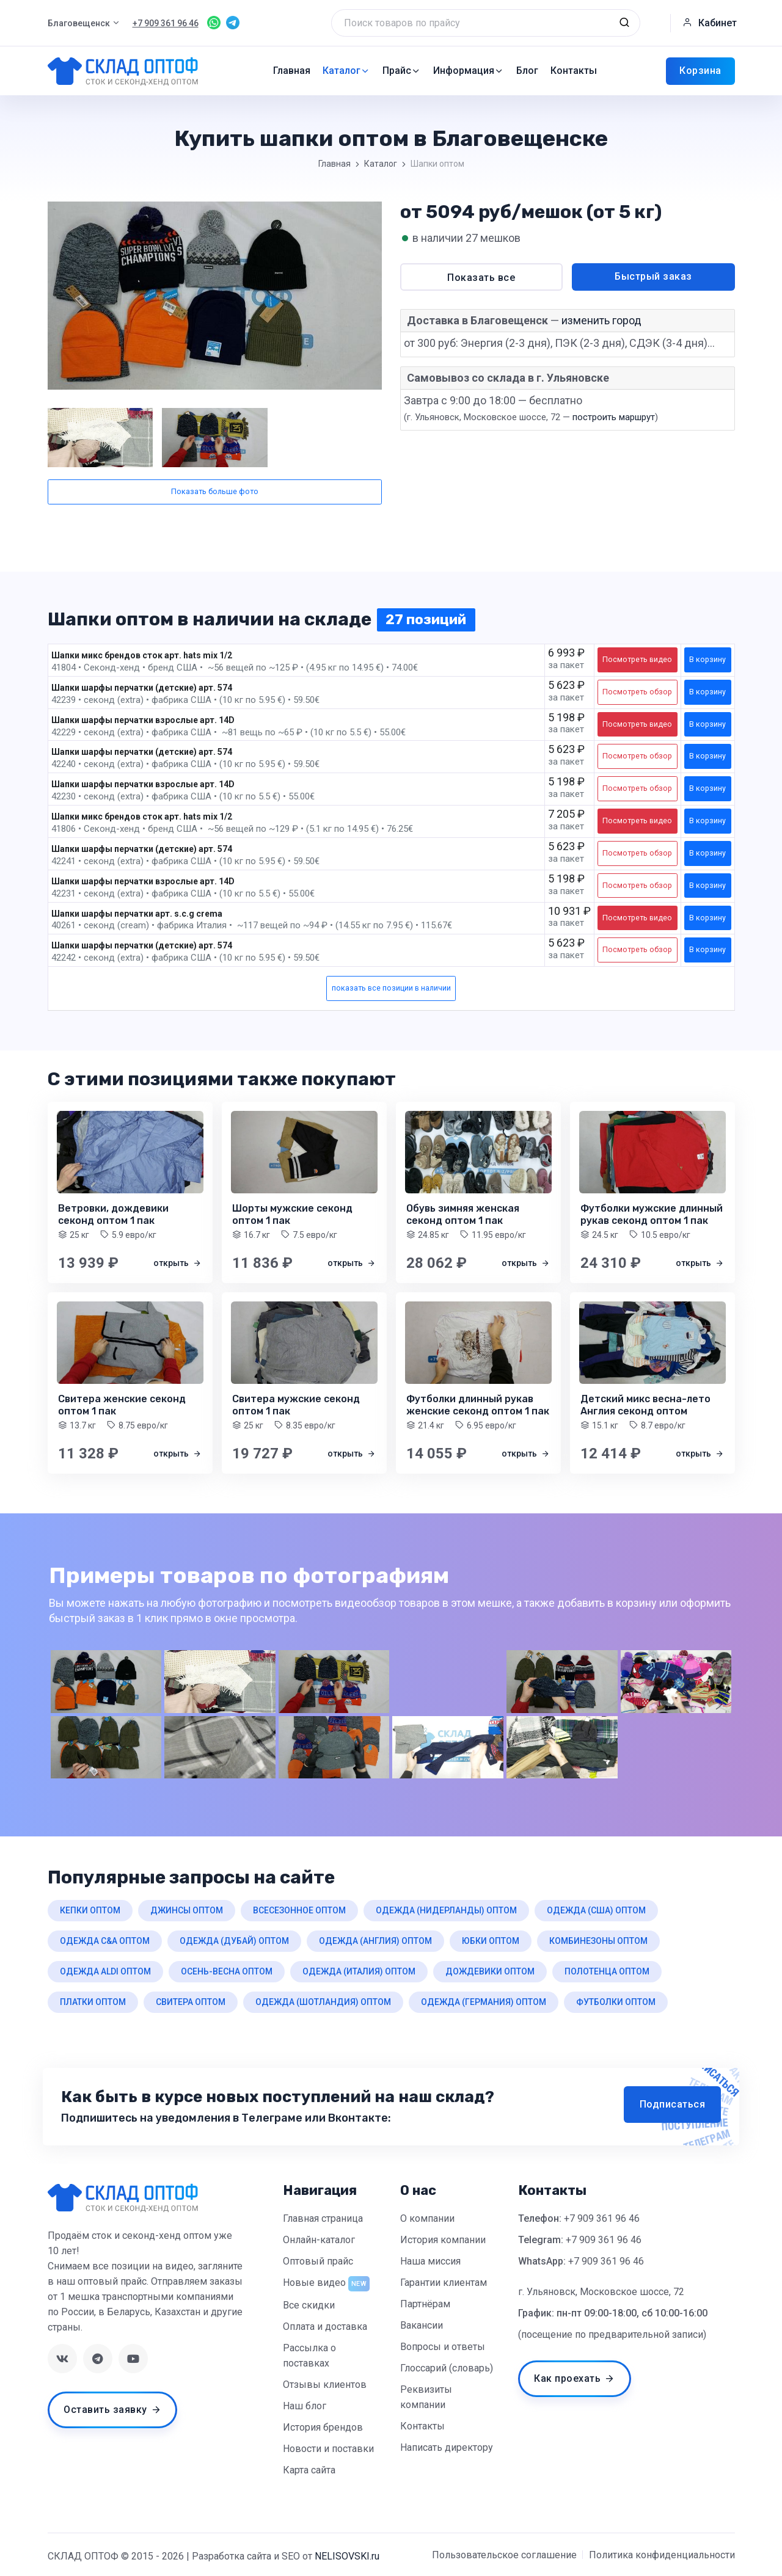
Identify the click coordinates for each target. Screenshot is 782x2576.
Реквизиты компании (426, 2397)
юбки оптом (490, 1941)
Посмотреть (637, 659)
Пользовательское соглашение (504, 2555)
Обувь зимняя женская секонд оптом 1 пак (462, 1214)
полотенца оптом (607, 1971)
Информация (468, 70)
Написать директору (446, 2447)
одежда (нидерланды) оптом (446, 1910)
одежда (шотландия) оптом (323, 2002)
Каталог (346, 70)
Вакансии (421, 2325)
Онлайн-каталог (319, 2240)
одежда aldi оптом (105, 1971)
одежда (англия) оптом (375, 1941)
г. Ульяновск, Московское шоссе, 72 (601, 2292)
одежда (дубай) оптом (234, 1941)
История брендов (323, 2427)
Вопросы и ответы (442, 2346)
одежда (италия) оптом (358, 1971)
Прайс (401, 70)
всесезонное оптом (299, 1910)
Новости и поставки (328, 2448)
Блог (527, 70)
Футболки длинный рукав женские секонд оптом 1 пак (477, 1405)
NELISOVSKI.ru (347, 2556)
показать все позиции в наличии (391, 987)
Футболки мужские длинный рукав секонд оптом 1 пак (651, 1214)
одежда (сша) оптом (596, 1910)
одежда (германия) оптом (483, 2002)
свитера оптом (190, 2002)
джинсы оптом (186, 1910)
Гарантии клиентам (443, 2282)
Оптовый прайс (318, 2261)
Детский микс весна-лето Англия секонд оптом (645, 1405)
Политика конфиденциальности (662, 2555)
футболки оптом (616, 2002)
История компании (443, 2240)
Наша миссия (430, 2261)
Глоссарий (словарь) (446, 2368)
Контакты (573, 70)
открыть (177, 1263)
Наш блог (304, 2406)
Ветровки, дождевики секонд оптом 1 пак (113, 1214)
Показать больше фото (214, 491)
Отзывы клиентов (325, 2384)
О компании (427, 2218)
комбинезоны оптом (598, 1941)
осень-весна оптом (226, 1971)
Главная (291, 70)
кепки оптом (90, 1910)
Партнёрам (425, 2304)
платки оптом (93, 2002)
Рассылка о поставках (309, 2355)
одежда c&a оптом (105, 1941)
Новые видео (314, 2282)
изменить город (601, 320)
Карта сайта (309, 2470)
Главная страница (323, 2218)
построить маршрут (613, 417)
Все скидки (309, 2305)
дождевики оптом (490, 1971)
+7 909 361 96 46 (602, 2218)
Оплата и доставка (325, 2326)
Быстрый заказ (653, 276)
